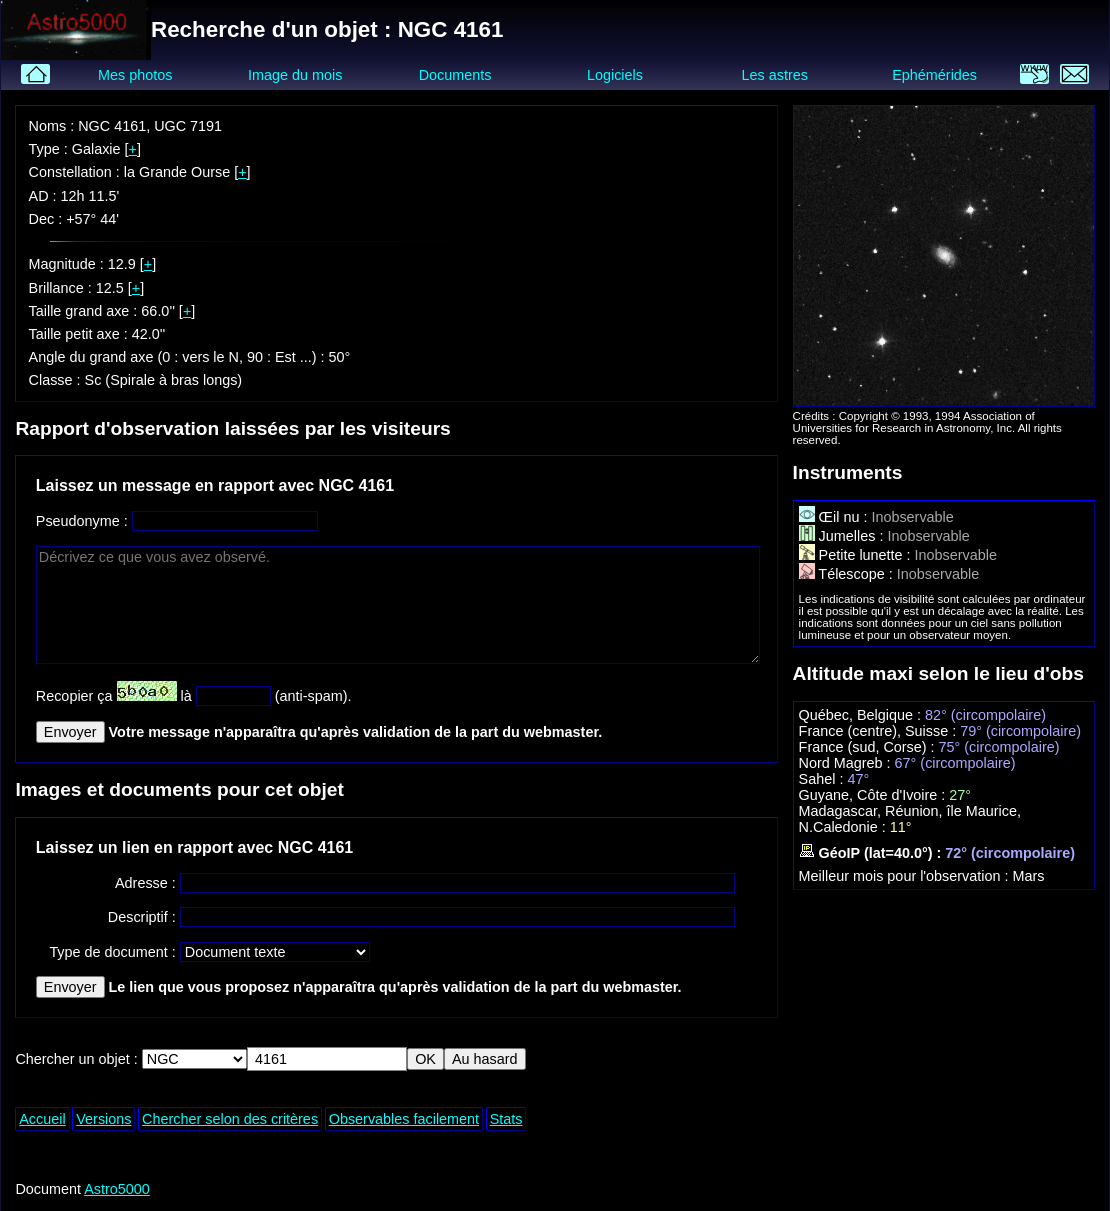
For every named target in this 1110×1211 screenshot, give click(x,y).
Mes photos (135, 75)
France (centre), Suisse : (880, 731)
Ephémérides (934, 75)
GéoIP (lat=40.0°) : (872, 853)
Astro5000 (117, 1189)
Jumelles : (843, 536)
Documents (455, 75)
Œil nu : (835, 517)
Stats (506, 1119)
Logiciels (615, 75)
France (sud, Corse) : (869, 747)
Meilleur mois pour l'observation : (906, 876)
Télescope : (848, 574)
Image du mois (295, 75)
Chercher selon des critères (230, 1119)
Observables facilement (404, 1119)
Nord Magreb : (847, 763)
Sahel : (823, 779)
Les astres (775, 75)
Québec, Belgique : (862, 715)
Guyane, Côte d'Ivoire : (874, 795)
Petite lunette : (857, 555)
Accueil (42, 1119)
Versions (103, 1119)
